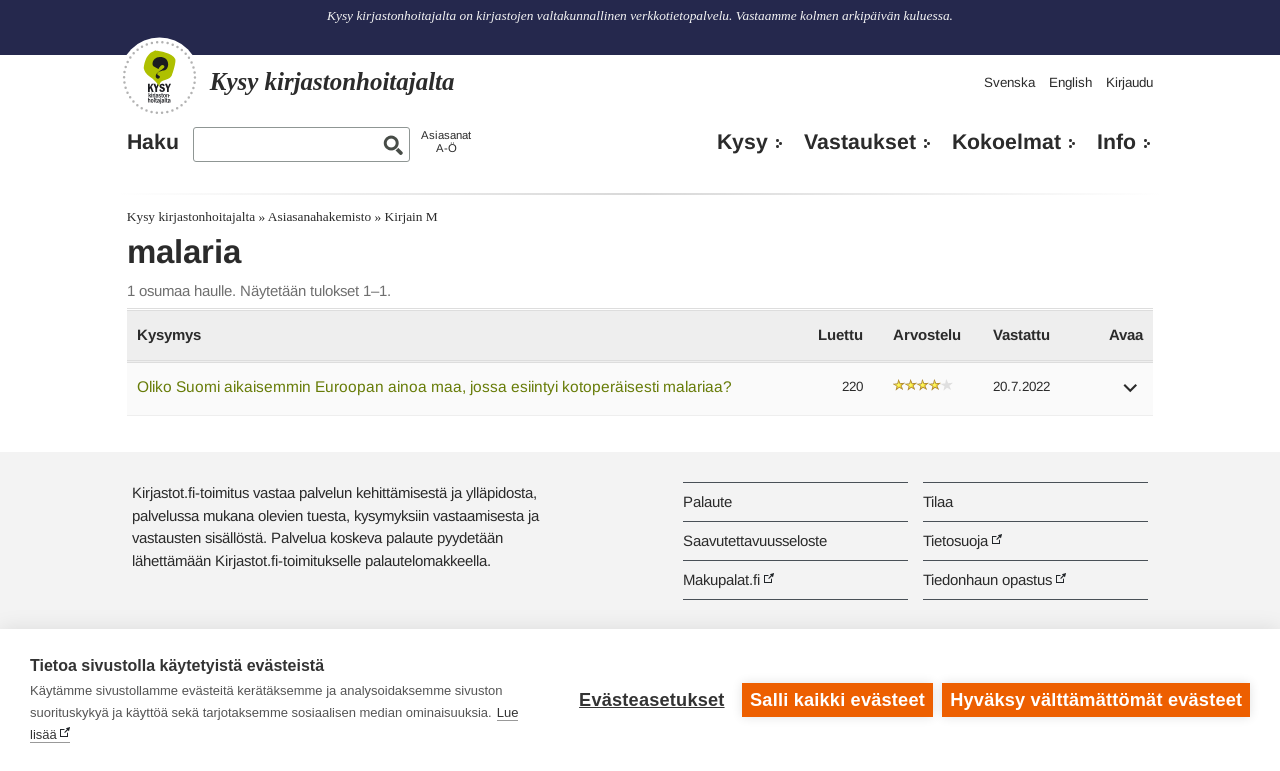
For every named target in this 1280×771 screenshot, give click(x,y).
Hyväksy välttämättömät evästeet (1096, 700)
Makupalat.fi (721, 579)
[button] (1131, 394)
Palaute (707, 501)
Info (1116, 142)
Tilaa (938, 501)
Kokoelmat (1006, 142)
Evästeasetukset (651, 700)
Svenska (1009, 82)
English (1070, 82)
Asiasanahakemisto (319, 216)
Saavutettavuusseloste (755, 540)
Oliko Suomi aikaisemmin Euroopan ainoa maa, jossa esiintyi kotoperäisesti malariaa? (434, 386)
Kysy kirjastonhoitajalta (191, 216)
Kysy (742, 142)
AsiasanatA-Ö (446, 141)
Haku (153, 142)
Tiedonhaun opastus (987, 579)
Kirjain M (411, 216)
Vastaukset (860, 142)
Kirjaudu (1129, 82)
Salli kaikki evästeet (837, 700)
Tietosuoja (955, 540)
